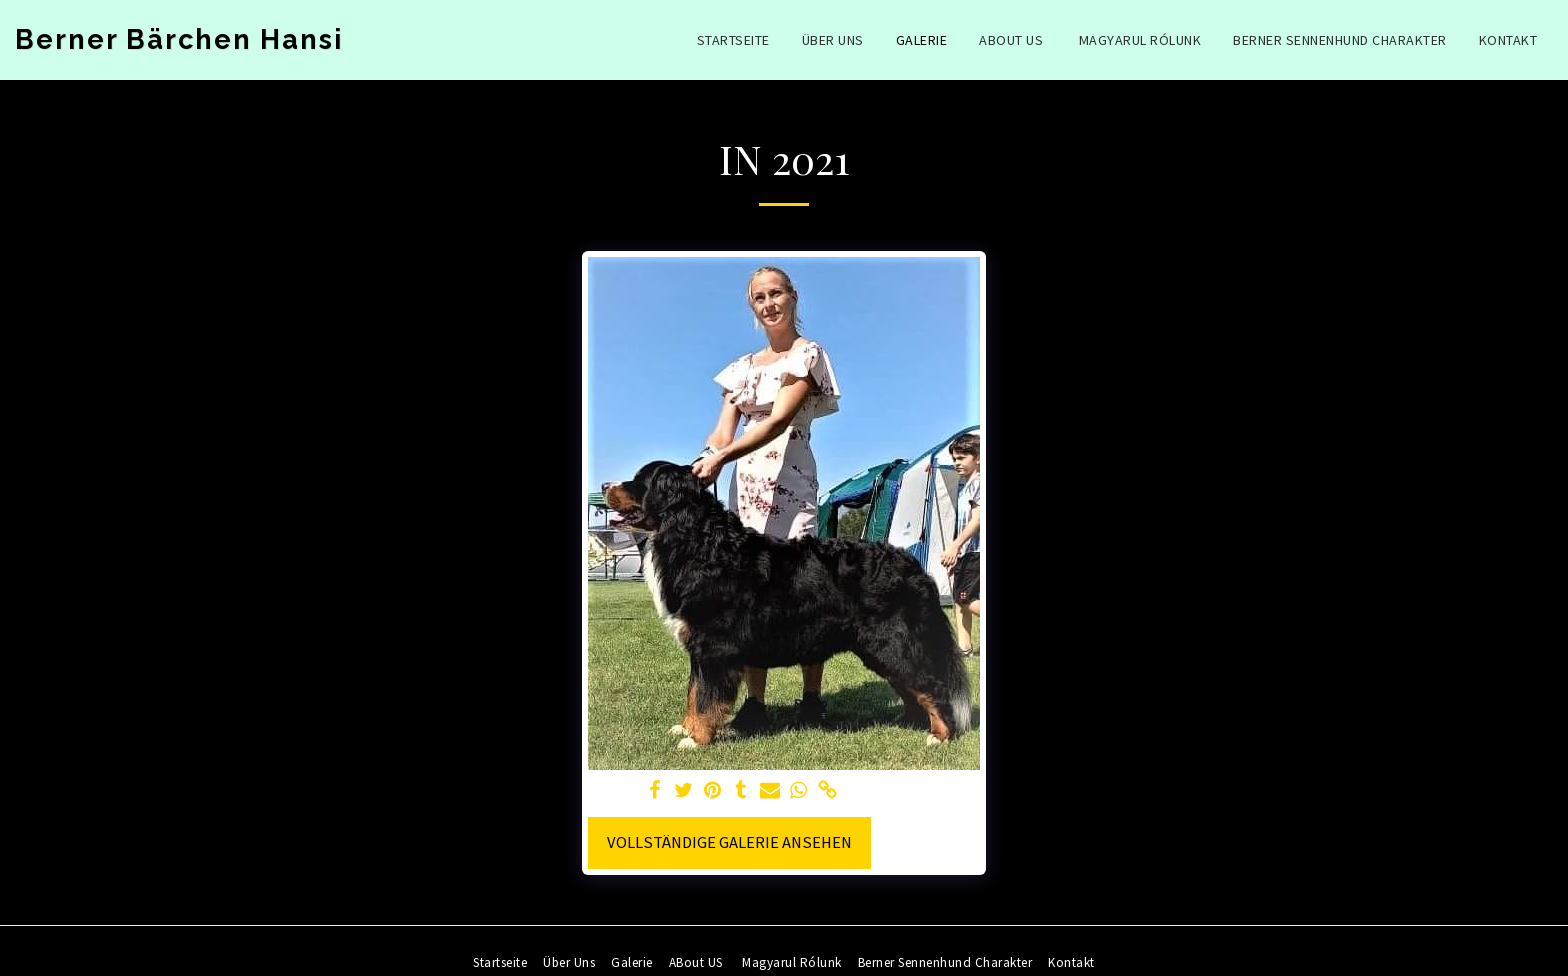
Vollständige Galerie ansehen (729, 842)
